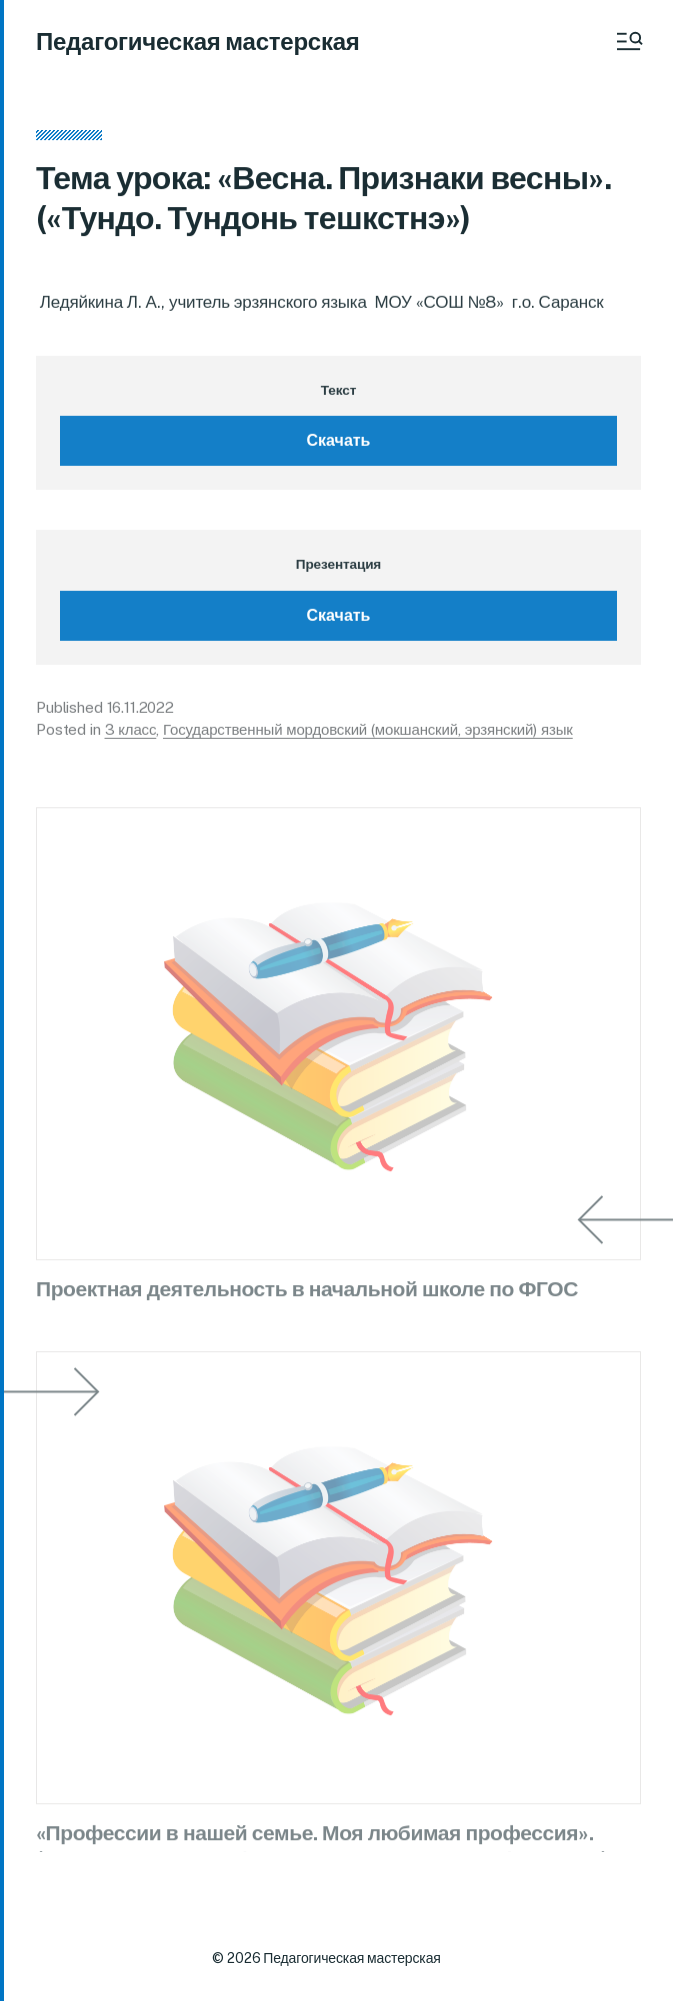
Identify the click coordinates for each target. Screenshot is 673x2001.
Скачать (339, 444)
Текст (338, 394)
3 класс (131, 733)
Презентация (338, 568)
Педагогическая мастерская (198, 41)
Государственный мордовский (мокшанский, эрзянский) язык (368, 733)
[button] (628, 41)
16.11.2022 (141, 711)
